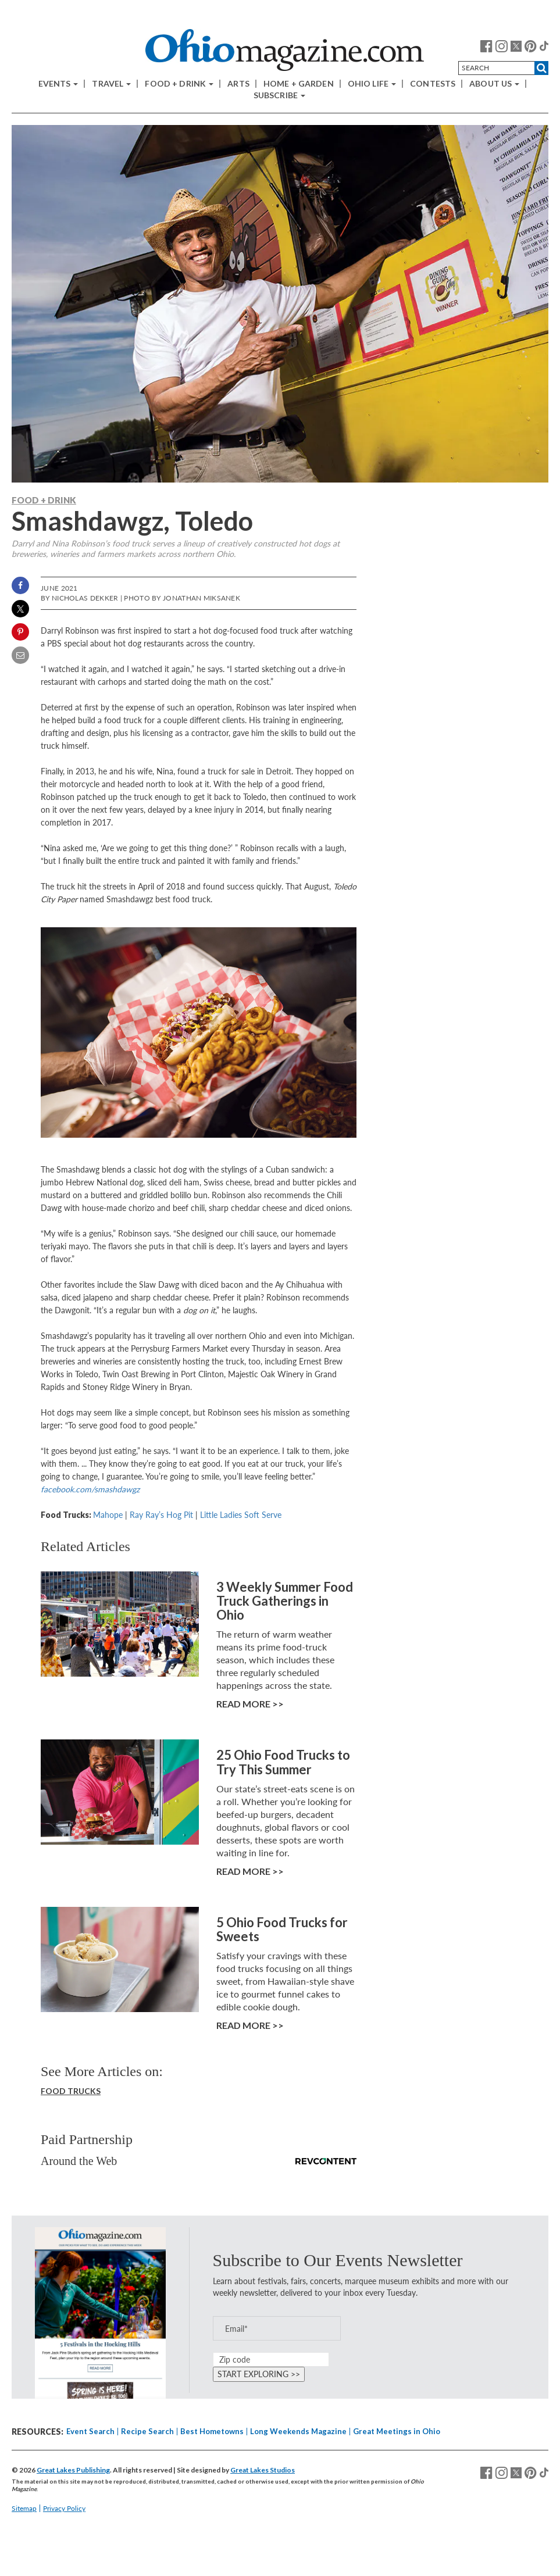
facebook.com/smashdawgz (90, 1489)
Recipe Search (147, 2431)
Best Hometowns (212, 2431)
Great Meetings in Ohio (396, 2431)
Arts (238, 84)
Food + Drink (179, 84)
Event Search (90, 2431)
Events (58, 84)
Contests (432, 84)
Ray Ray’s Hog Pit (161, 1515)
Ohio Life (372, 84)
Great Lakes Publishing (73, 2470)
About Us (494, 84)
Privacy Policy (64, 2508)
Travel (111, 84)
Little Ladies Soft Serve (240, 1515)
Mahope (108, 1515)
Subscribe (279, 95)
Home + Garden (298, 84)
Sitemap (24, 2508)
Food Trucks (71, 2091)
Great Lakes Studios (262, 2470)
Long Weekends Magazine (298, 2431)
